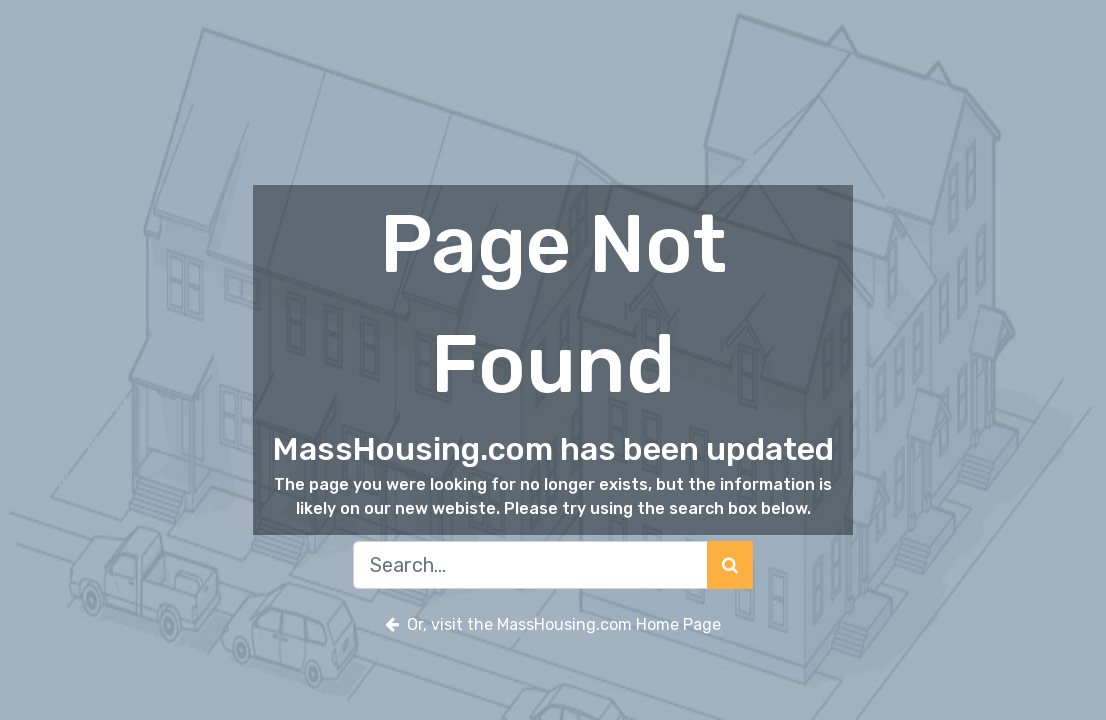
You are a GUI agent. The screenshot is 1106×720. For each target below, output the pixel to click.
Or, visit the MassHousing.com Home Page (553, 624)
